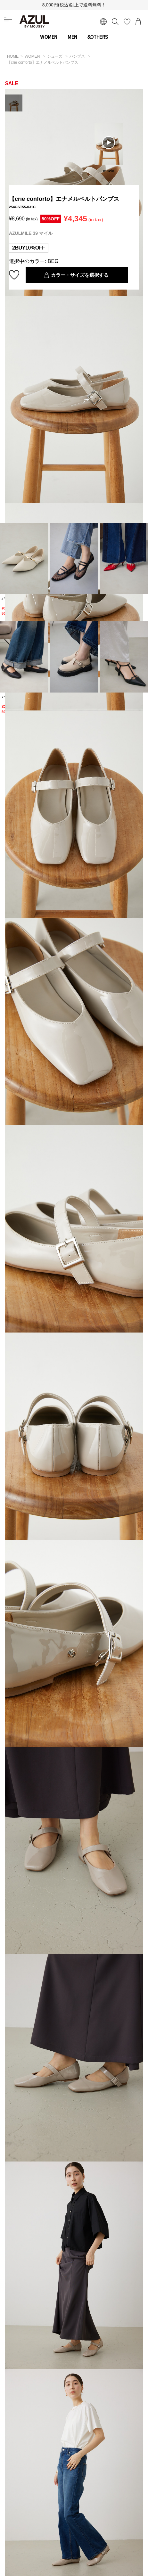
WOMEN (48, 36)
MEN (72, 36)
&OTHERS (97, 36)
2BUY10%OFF (28, 247)
